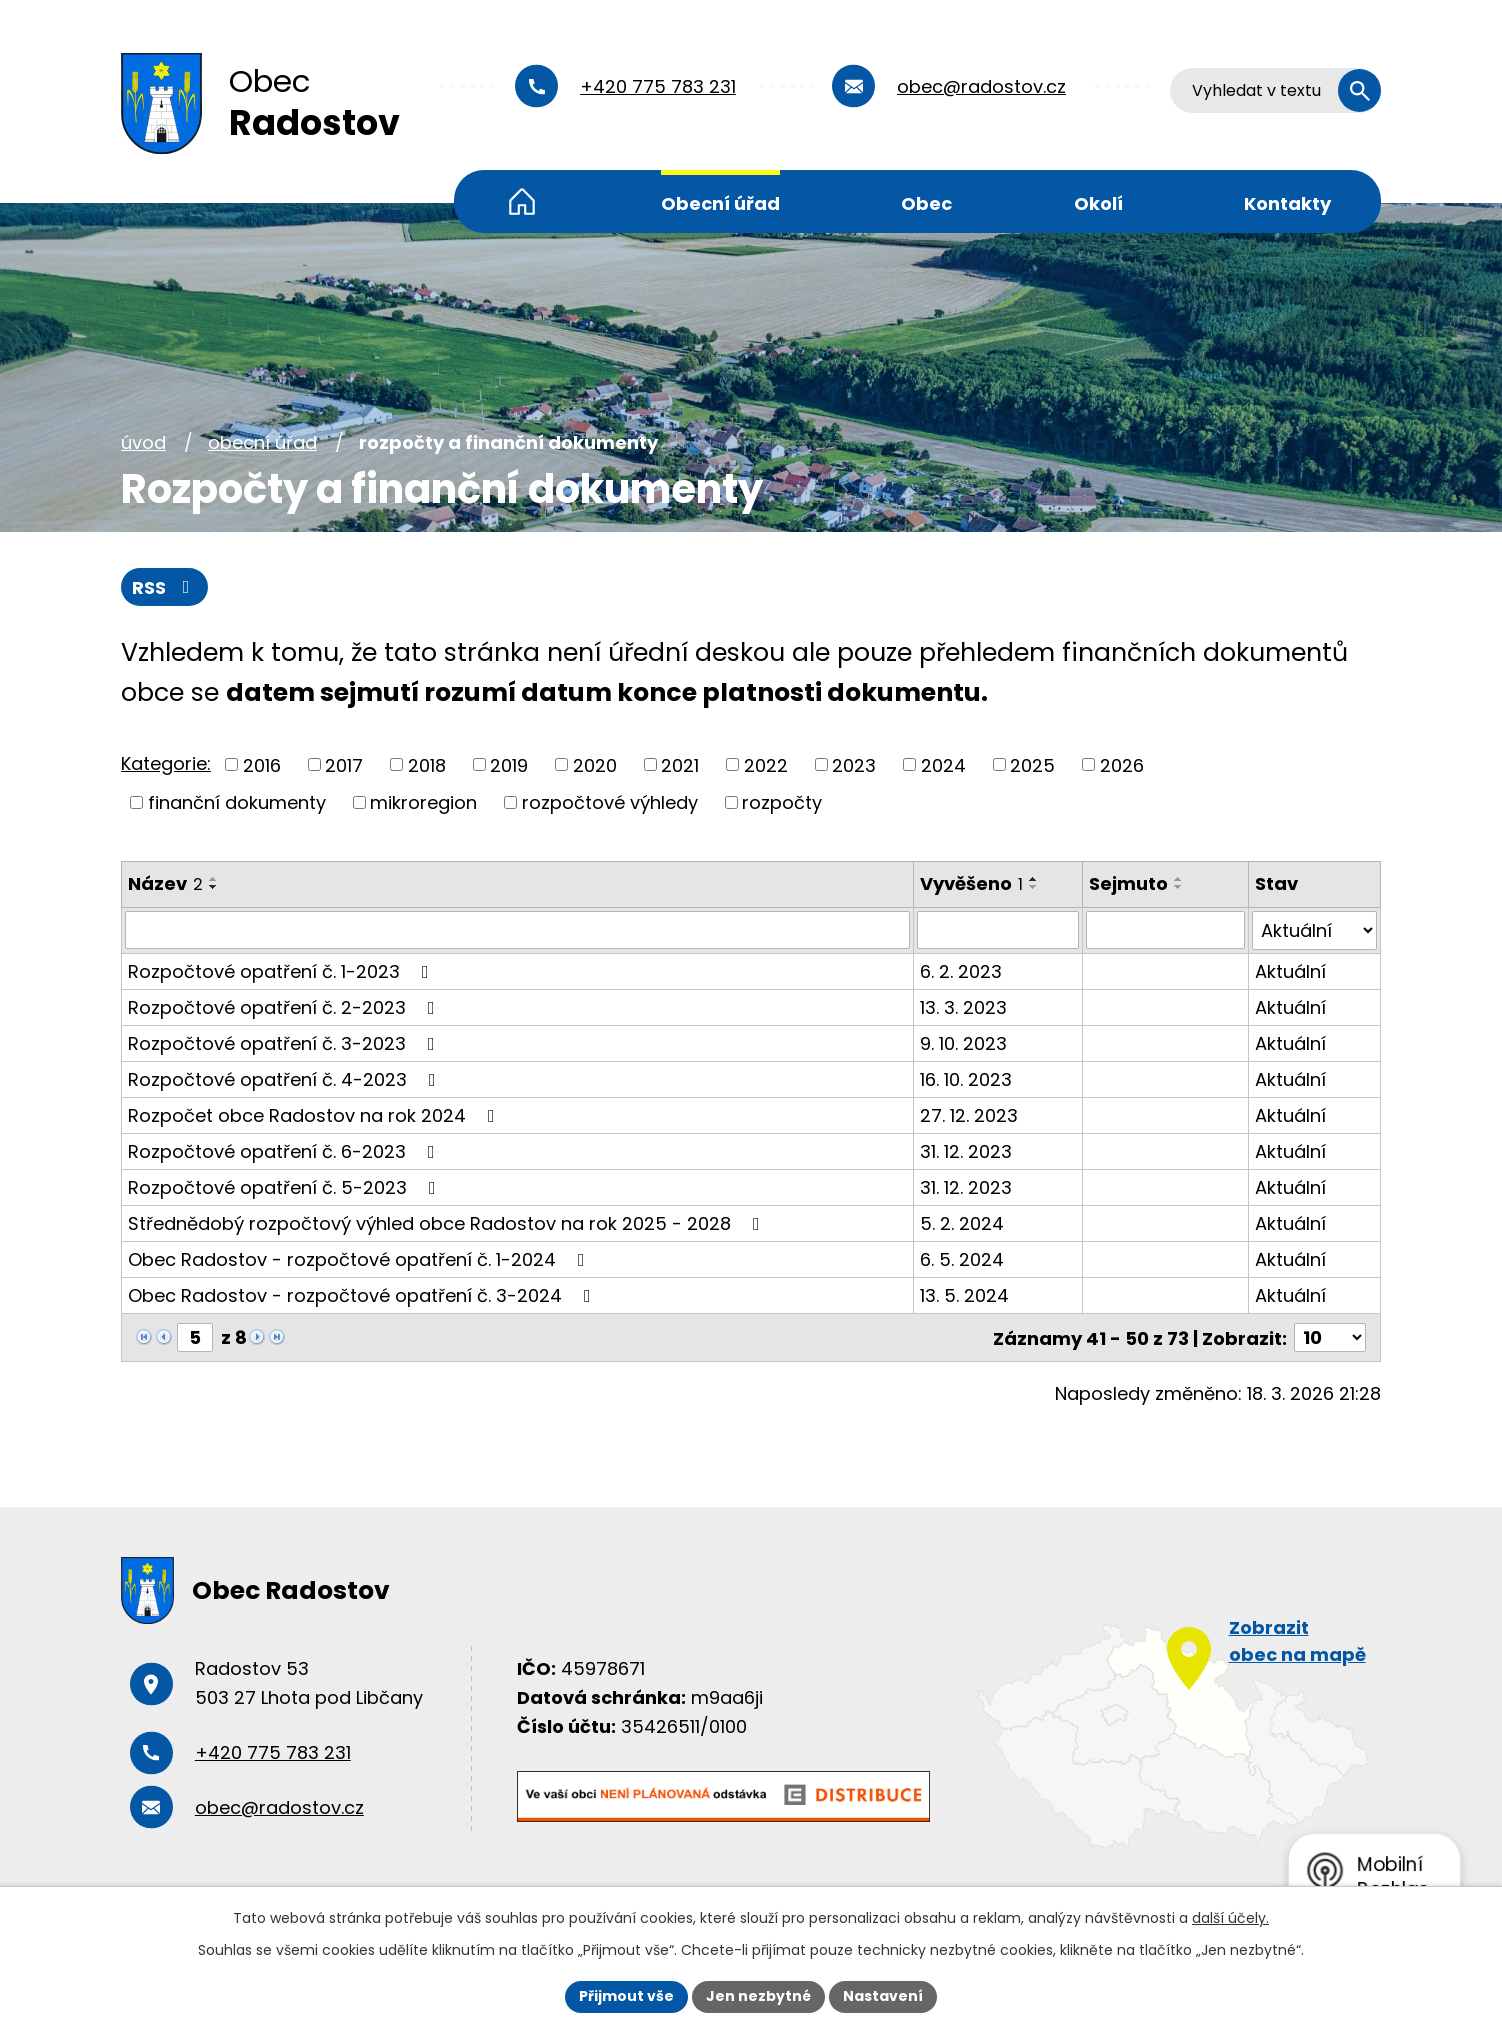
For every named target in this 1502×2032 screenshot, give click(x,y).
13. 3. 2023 (963, 1006)
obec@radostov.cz (981, 86)
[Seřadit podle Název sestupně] (214, 887)
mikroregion (423, 802)
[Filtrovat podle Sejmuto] (1166, 930)
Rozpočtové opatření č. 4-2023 (286, 1078)
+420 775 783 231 (658, 86)
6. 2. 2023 (961, 970)
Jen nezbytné (758, 1996)
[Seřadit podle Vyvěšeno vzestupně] (1034, 879)
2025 (1032, 764)
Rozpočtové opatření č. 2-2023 (285, 1006)
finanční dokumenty (237, 802)
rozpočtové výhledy (610, 802)
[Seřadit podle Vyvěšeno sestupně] (1034, 887)
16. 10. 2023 (966, 1078)
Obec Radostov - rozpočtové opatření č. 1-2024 (360, 1258)
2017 (344, 764)
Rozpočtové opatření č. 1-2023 (282, 970)
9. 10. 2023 (963, 1042)
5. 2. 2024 (962, 1222)
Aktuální (1290, 970)
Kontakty (1287, 203)
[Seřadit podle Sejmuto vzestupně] (1180, 879)
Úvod (522, 201)
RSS (165, 587)
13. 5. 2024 (964, 1294)
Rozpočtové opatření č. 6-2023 (285, 1150)
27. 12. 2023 (969, 1114)
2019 (509, 764)
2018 (427, 764)
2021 (680, 764)
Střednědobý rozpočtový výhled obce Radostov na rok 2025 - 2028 (448, 1222)
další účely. (1230, 1918)
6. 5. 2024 (962, 1258)
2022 (766, 764)
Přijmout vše (626, 1996)
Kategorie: (166, 763)
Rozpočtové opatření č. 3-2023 (285, 1042)
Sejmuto (1129, 883)
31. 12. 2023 (966, 1150)
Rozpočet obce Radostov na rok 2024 (315, 1114)
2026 (1122, 764)
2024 (943, 764)
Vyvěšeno (971, 883)
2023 (854, 764)
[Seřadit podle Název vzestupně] (214, 879)
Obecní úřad (720, 203)
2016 (262, 764)
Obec (926, 203)
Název (165, 883)
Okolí (1098, 203)
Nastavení (883, 1996)
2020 (595, 764)
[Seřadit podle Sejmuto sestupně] (1180, 887)
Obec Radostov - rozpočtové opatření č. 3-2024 (363, 1294)
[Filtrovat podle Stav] (1314, 930)
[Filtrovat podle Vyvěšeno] (998, 930)
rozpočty (782, 802)
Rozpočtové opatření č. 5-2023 (286, 1186)
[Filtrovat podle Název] (517, 930)
